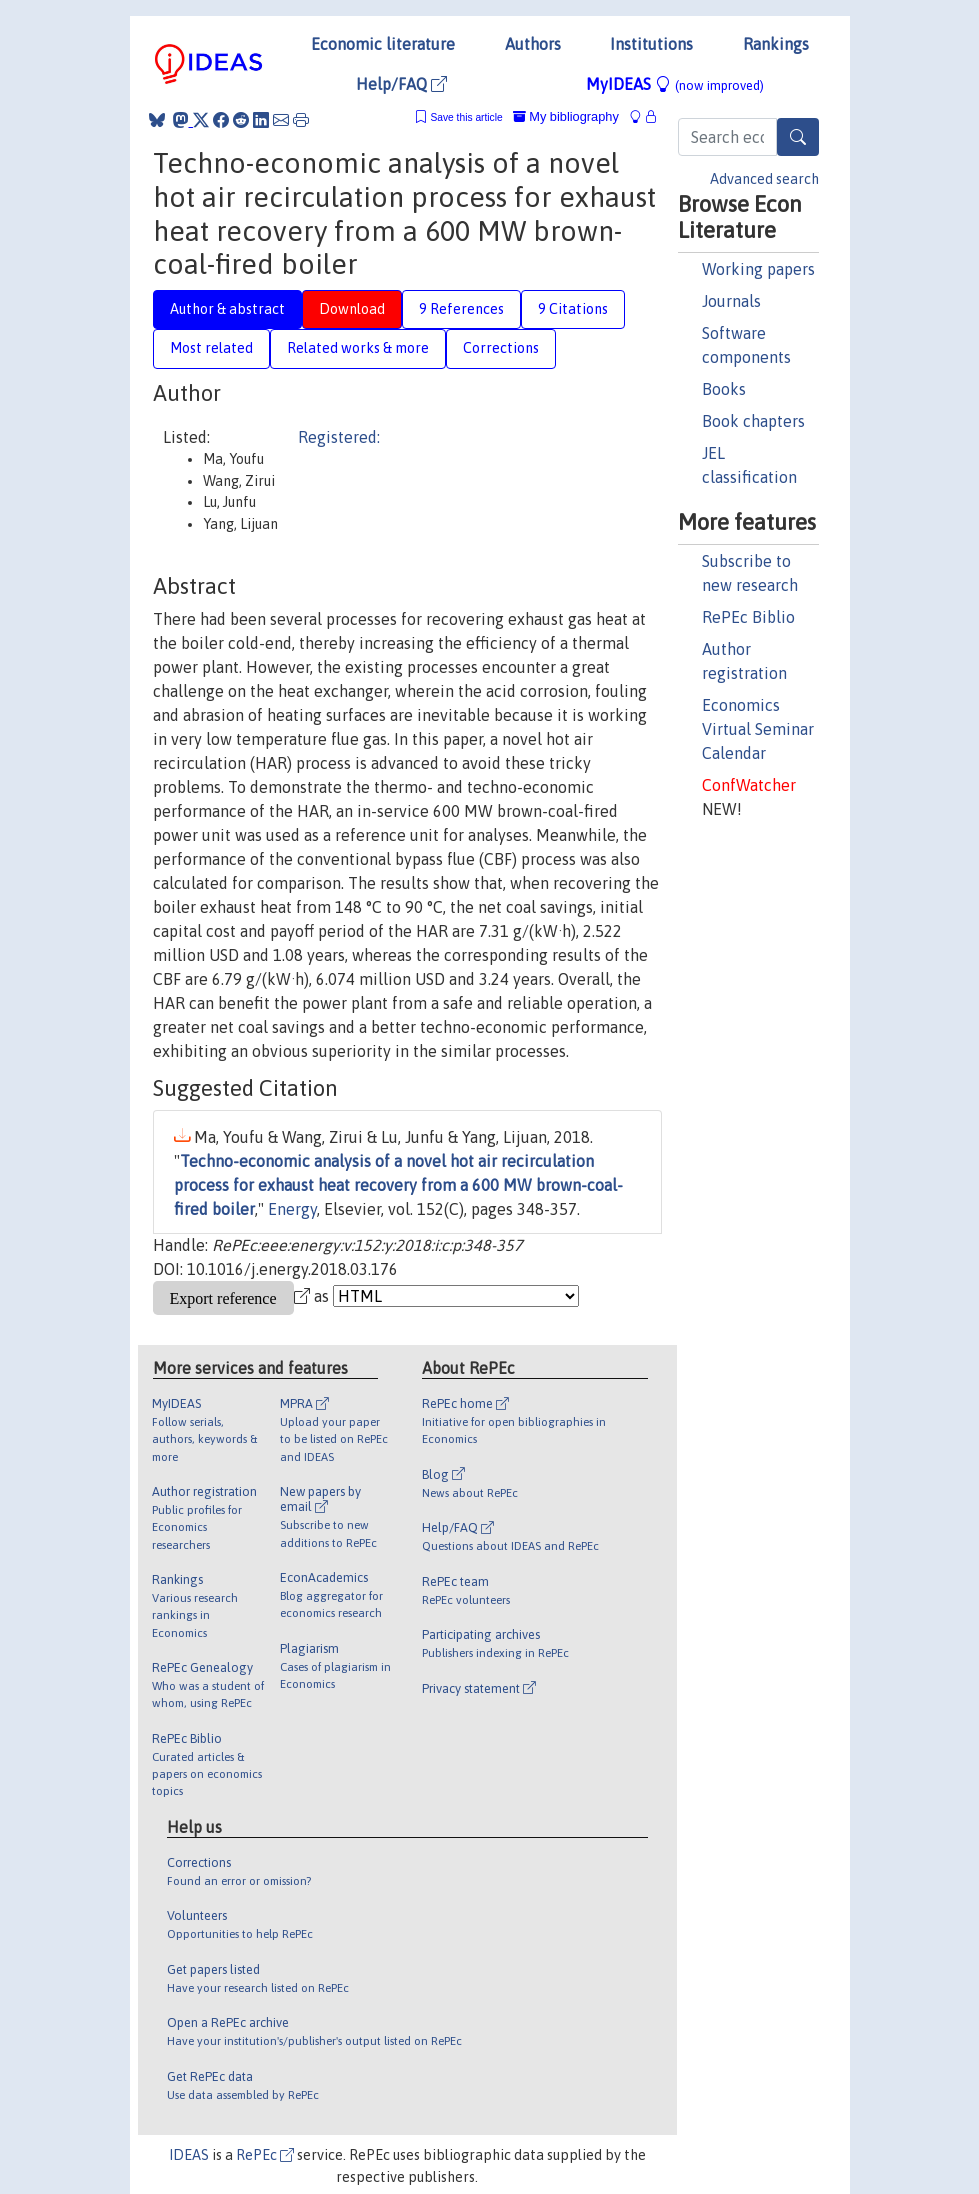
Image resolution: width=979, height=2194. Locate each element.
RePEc (265, 2155)
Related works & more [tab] (358, 348)
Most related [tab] (211, 348)
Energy (292, 1209)
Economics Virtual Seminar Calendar (758, 729)
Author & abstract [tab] (227, 309)
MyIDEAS (675, 84)
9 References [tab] (461, 309)
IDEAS (189, 2155)
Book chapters (753, 421)
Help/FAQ (401, 84)
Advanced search (764, 179)
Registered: (339, 437)
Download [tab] (352, 309)
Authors (533, 44)
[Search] (798, 137)
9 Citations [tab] (573, 309)
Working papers (758, 269)
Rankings (776, 44)
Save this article (466, 117)
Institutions (651, 44)
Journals (731, 301)
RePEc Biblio (748, 617)
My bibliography (566, 116)
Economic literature (383, 44)
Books (724, 389)
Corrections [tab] (501, 348)
